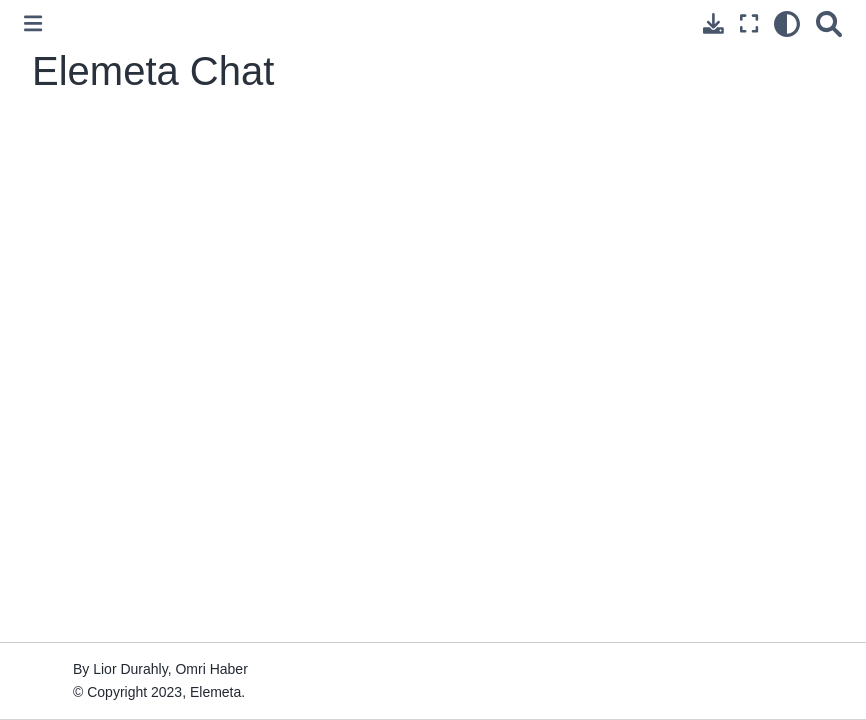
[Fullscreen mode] (749, 23)
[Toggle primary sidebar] (33, 23)
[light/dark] (787, 23)
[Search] (829, 23)
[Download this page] (713, 23)
